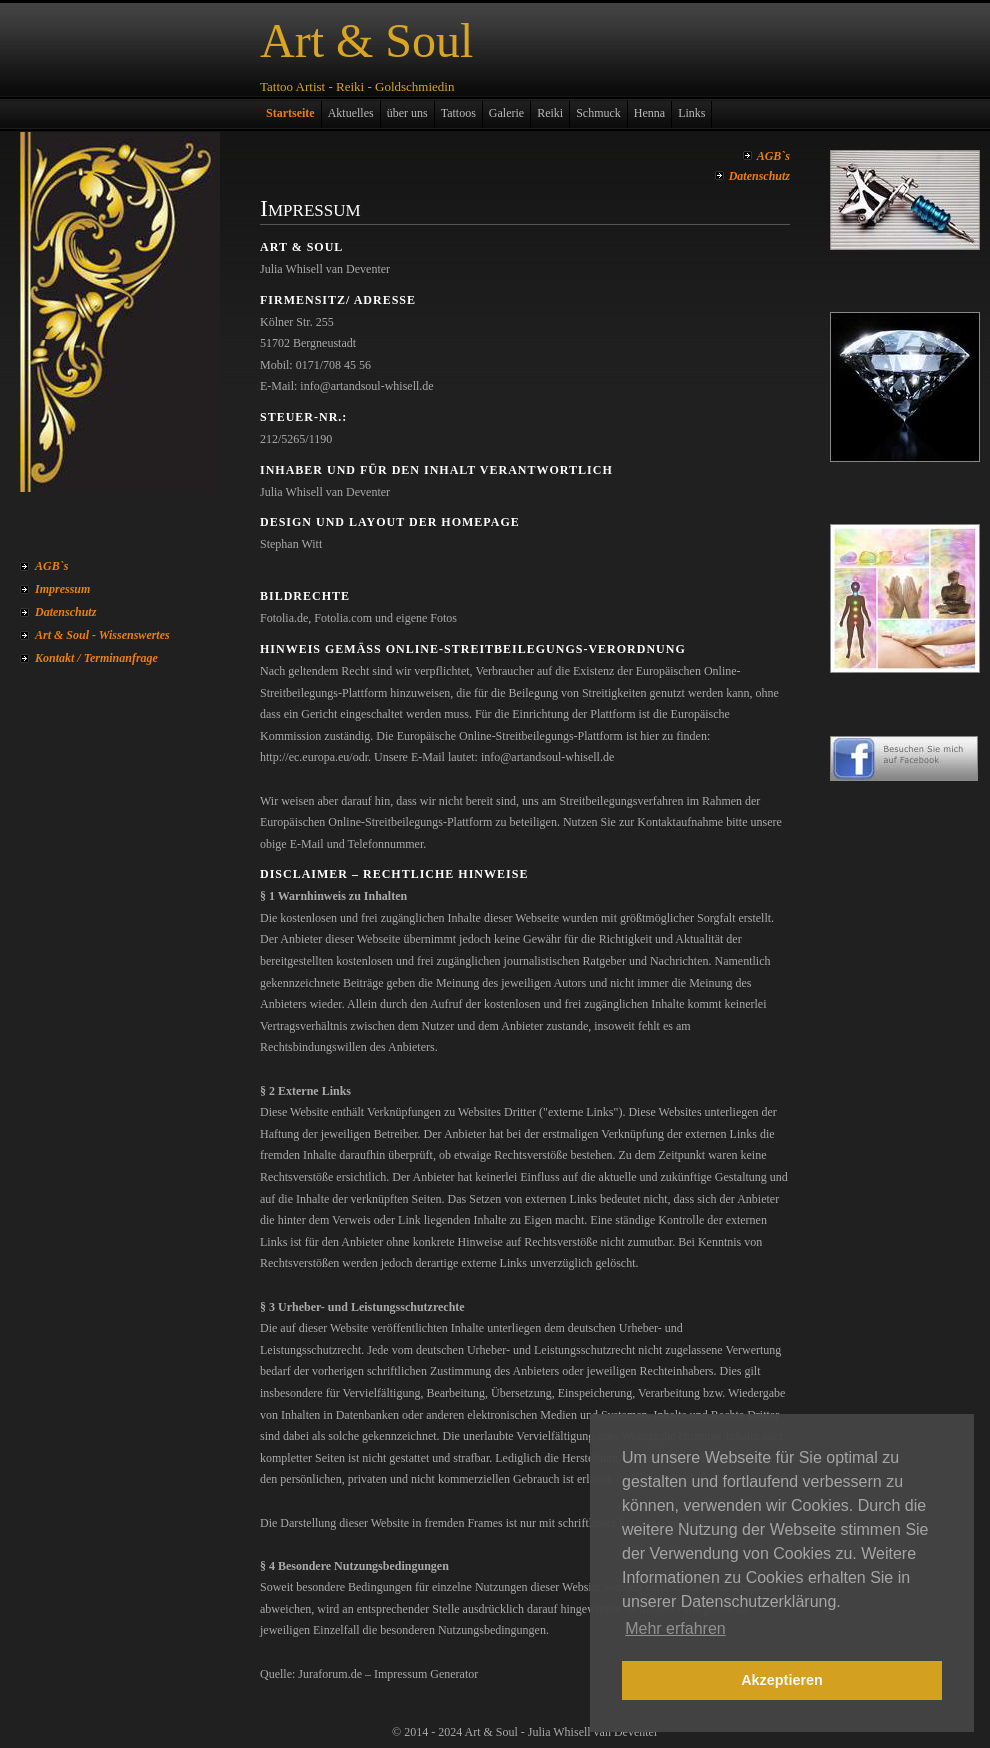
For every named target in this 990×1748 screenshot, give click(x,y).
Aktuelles (351, 113)
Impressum (62, 589)
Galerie (506, 113)
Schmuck (598, 113)
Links (691, 113)
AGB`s (51, 566)
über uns (407, 113)
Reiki (550, 113)
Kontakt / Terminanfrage (96, 658)
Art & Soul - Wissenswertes (102, 635)
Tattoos (458, 113)
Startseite (290, 113)
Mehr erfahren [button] (675, 1628)
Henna (649, 113)
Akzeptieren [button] (782, 1680)
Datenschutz (65, 612)
